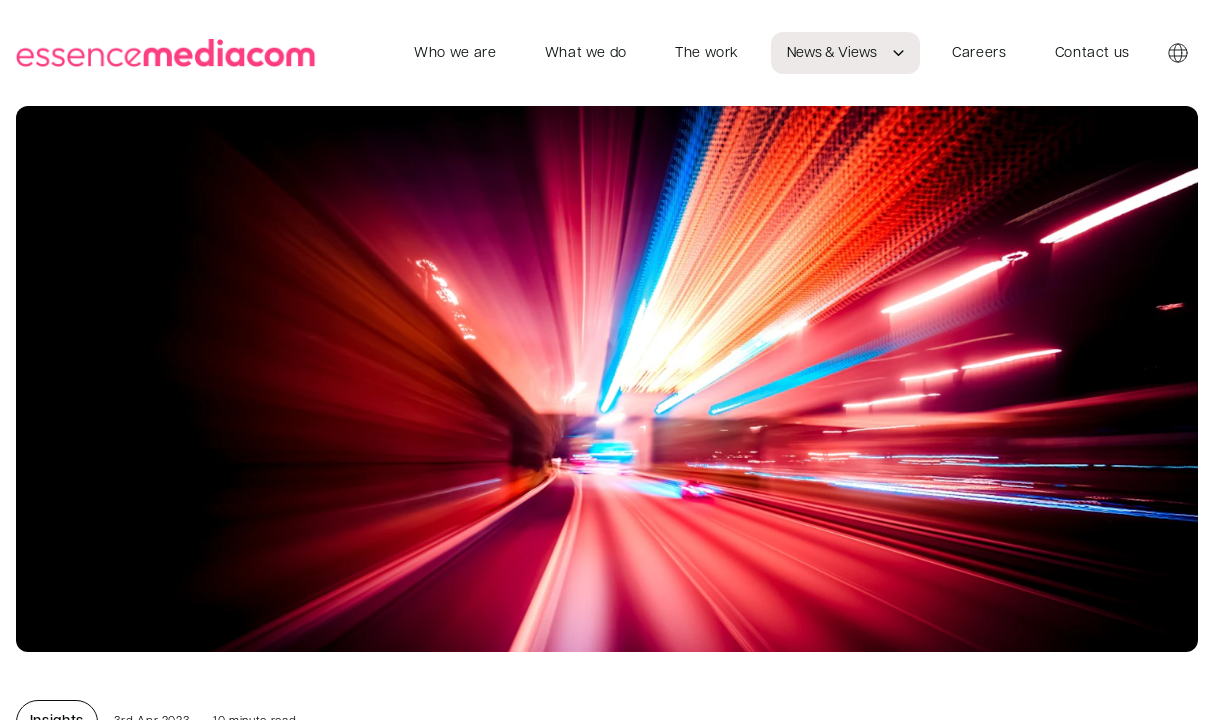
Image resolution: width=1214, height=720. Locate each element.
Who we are (455, 53)
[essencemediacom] (170, 53)
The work (707, 53)
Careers (979, 53)
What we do (586, 53)
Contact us (1092, 53)
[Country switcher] (1178, 53)
